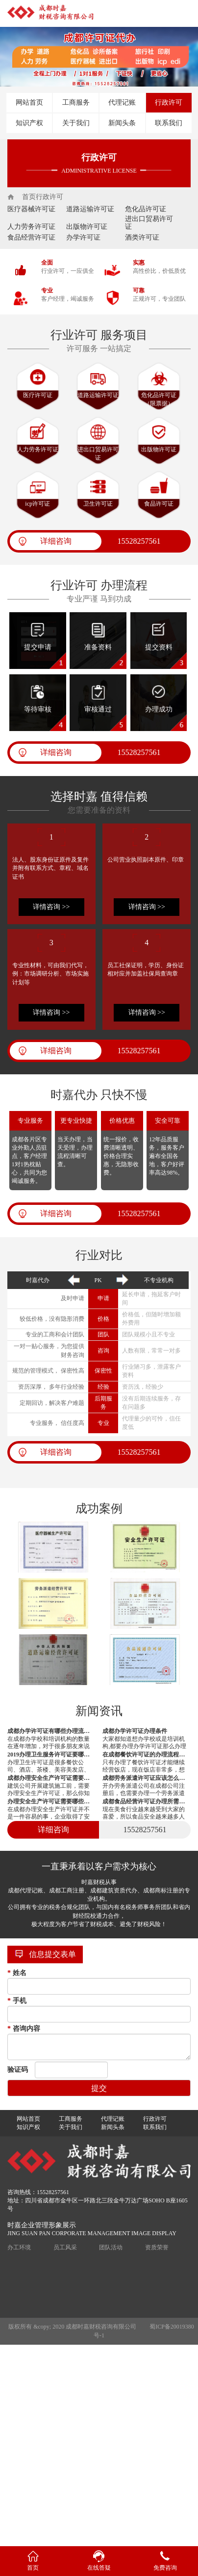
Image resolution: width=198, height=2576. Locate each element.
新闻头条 (122, 123)
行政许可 (168, 102)
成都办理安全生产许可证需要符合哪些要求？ (51, 1778)
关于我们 (76, 123)
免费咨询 (165, 2567)
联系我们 (168, 123)
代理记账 (122, 102)
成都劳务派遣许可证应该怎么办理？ (146, 1778)
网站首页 (29, 102)
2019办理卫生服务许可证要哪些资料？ (51, 1754)
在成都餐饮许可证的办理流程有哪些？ (146, 1754)
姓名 (16, 1972)
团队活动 (111, 2247)
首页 (29, 196)
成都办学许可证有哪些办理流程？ (51, 1731)
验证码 (17, 2069)
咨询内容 (23, 2028)
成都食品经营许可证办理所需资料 (146, 1801)
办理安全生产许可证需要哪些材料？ (51, 1801)
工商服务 (76, 102)
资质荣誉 (157, 2247)
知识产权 (29, 123)
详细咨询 (56, 541)
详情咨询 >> (51, 906)
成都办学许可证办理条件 (134, 1731)
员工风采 (65, 2247)
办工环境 (19, 2247)
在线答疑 (99, 2567)
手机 (16, 2000)
